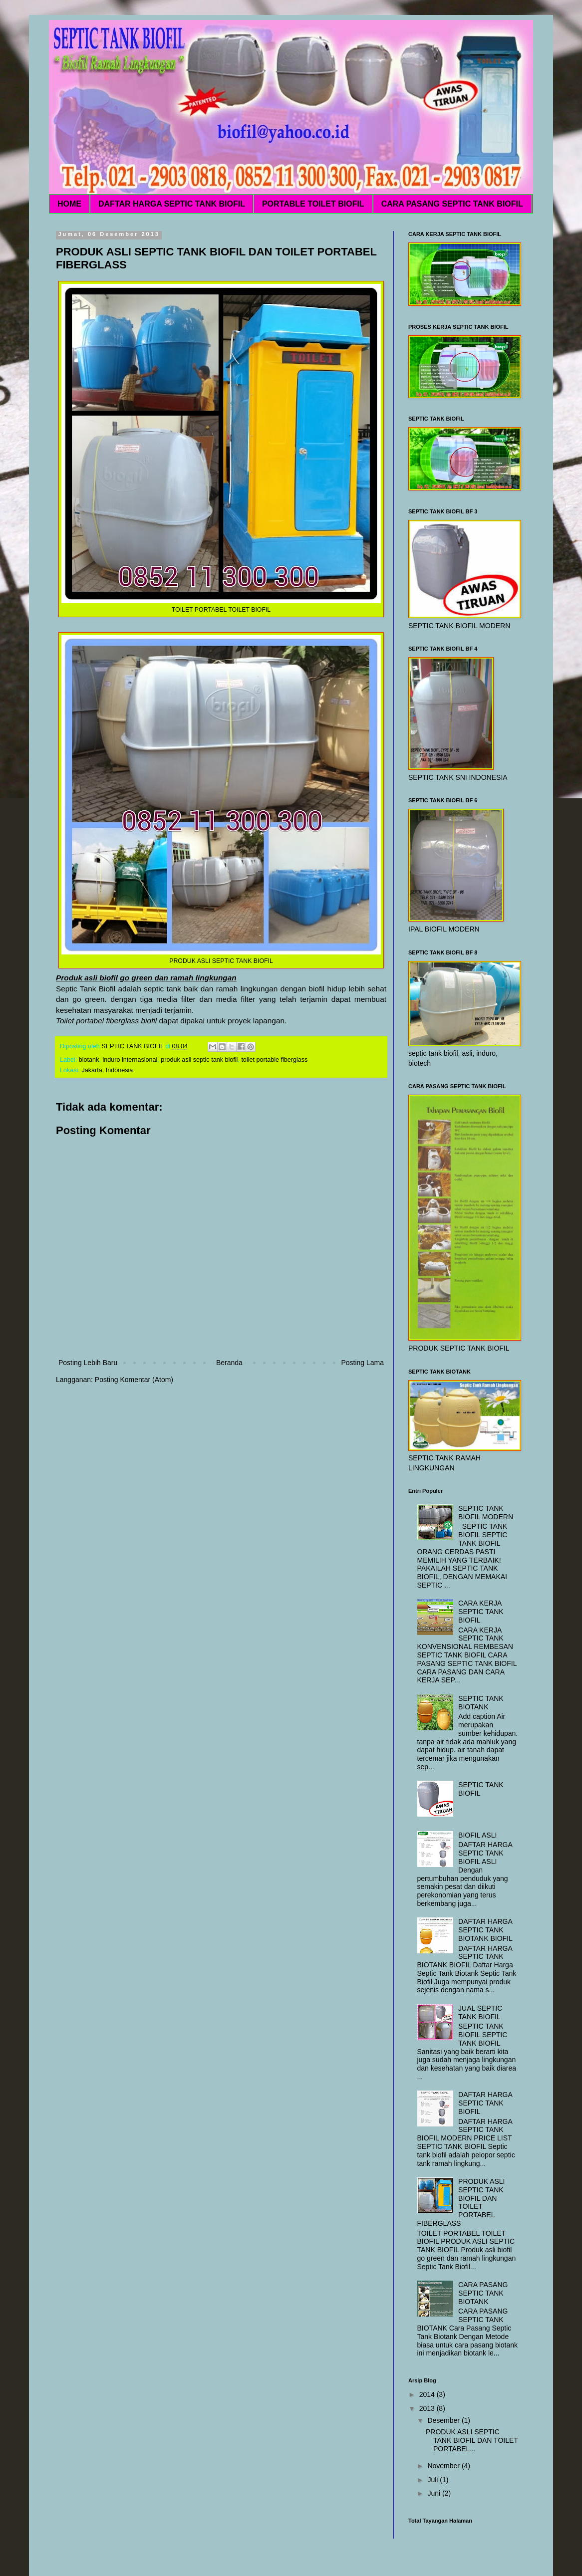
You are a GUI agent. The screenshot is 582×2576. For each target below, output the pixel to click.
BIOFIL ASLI (477, 1835)
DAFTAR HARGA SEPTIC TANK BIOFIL (171, 204)
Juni (434, 2493)
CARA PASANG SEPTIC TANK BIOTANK (483, 2293)
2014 (428, 2394)
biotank (89, 1059)
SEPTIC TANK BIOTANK (481, 1702)
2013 (428, 2408)
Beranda (229, 1363)
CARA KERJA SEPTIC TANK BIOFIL (481, 1611)
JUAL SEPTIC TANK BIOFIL (480, 2012)
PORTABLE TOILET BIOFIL (313, 204)
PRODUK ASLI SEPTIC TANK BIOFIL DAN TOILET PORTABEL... (472, 2440)
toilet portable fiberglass (274, 1059)
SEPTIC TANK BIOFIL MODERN (485, 1512)
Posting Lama (362, 1363)
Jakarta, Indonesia (107, 1070)
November (444, 2466)
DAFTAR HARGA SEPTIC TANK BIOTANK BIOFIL (485, 1929)
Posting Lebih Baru (87, 1363)
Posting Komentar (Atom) (134, 1380)
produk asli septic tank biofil (199, 1059)
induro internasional (129, 1059)
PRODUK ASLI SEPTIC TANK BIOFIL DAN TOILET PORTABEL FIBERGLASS (461, 2202)
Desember (444, 2420)
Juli (433, 2480)
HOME (69, 204)
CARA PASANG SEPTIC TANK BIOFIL (452, 204)
